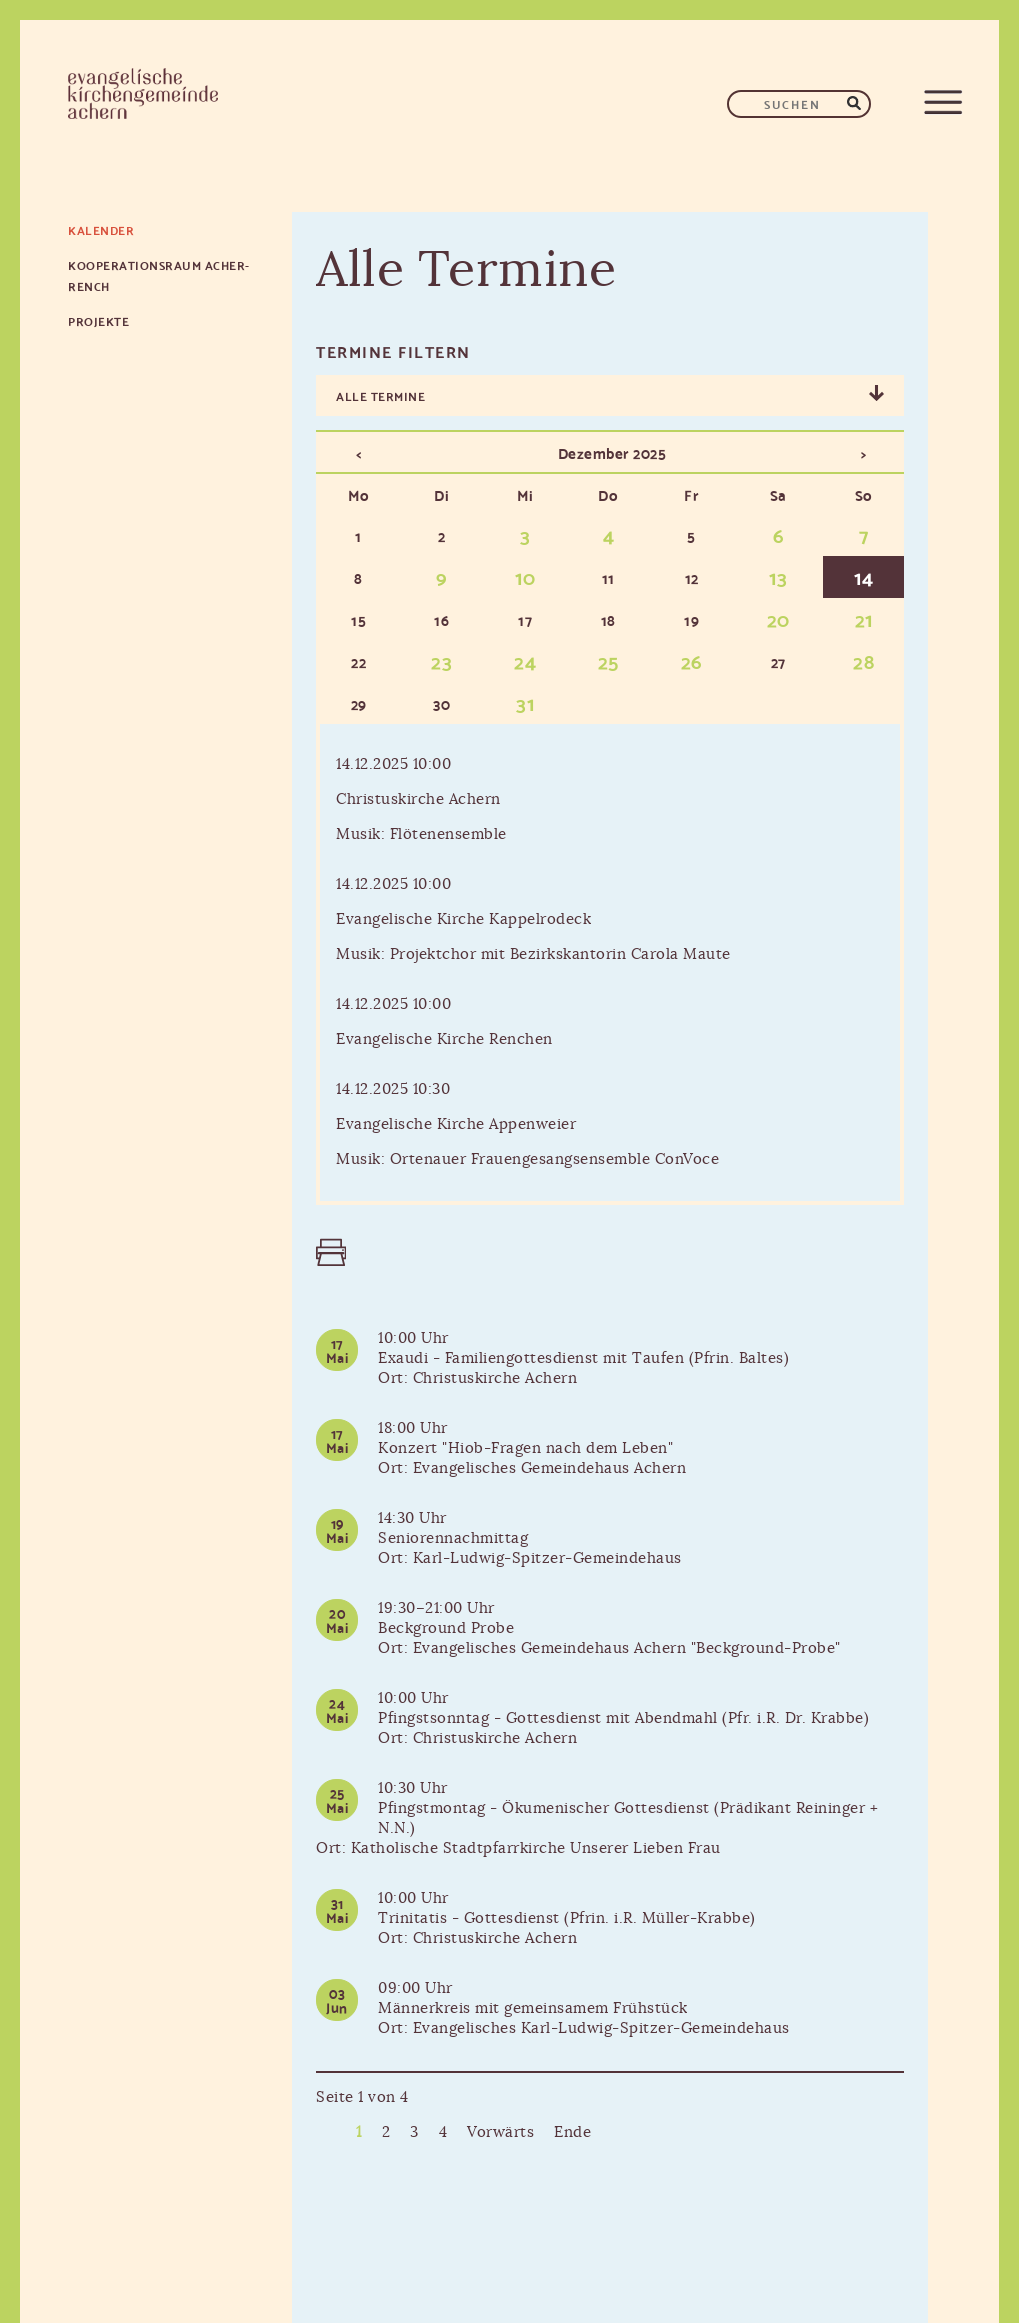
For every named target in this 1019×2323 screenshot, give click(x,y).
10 (525, 576)
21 (864, 618)
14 (863, 576)
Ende (572, 2132)
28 (863, 660)
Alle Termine (380, 395)
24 (525, 660)
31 (525, 702)
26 (692, 660)
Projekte (98, 320)
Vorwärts (500, 2132)
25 (608, 660)
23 (441, 660)
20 (778, 618)
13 (778, 576)
